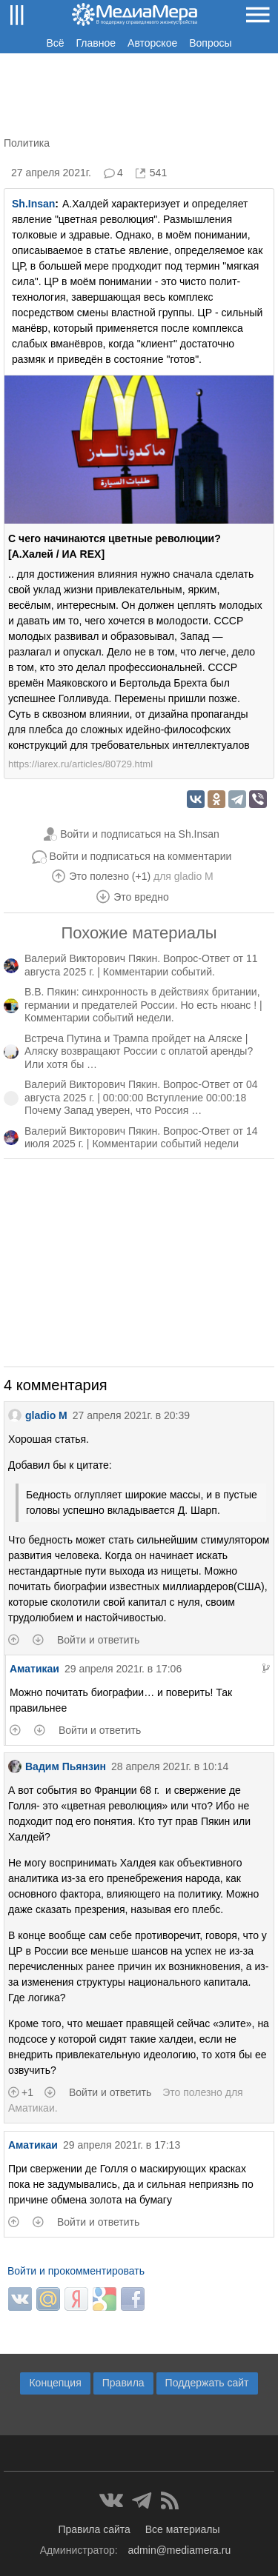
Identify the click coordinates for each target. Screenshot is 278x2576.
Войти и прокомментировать (76, 2271)
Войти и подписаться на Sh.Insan (139, 834)
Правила (123, 2383)
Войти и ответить (98, 1640)
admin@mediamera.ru (179, 2550)
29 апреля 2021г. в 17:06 (123, 1669)
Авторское (152, 43)
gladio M (194, 876)
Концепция (55, 2383)
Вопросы (210, 43)
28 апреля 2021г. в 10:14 (169, 1766)
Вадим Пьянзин (57, 1766)
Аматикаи (34, 1669)
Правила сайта (94, 2529)
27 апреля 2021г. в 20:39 (131, 1415)
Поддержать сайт (207, 2383)
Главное (96, 43)
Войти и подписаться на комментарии (141, 856)
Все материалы (182, 2529)
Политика (27, 143)
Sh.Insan (33, 204)
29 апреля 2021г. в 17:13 (121, 2145)
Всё (55, 43)
